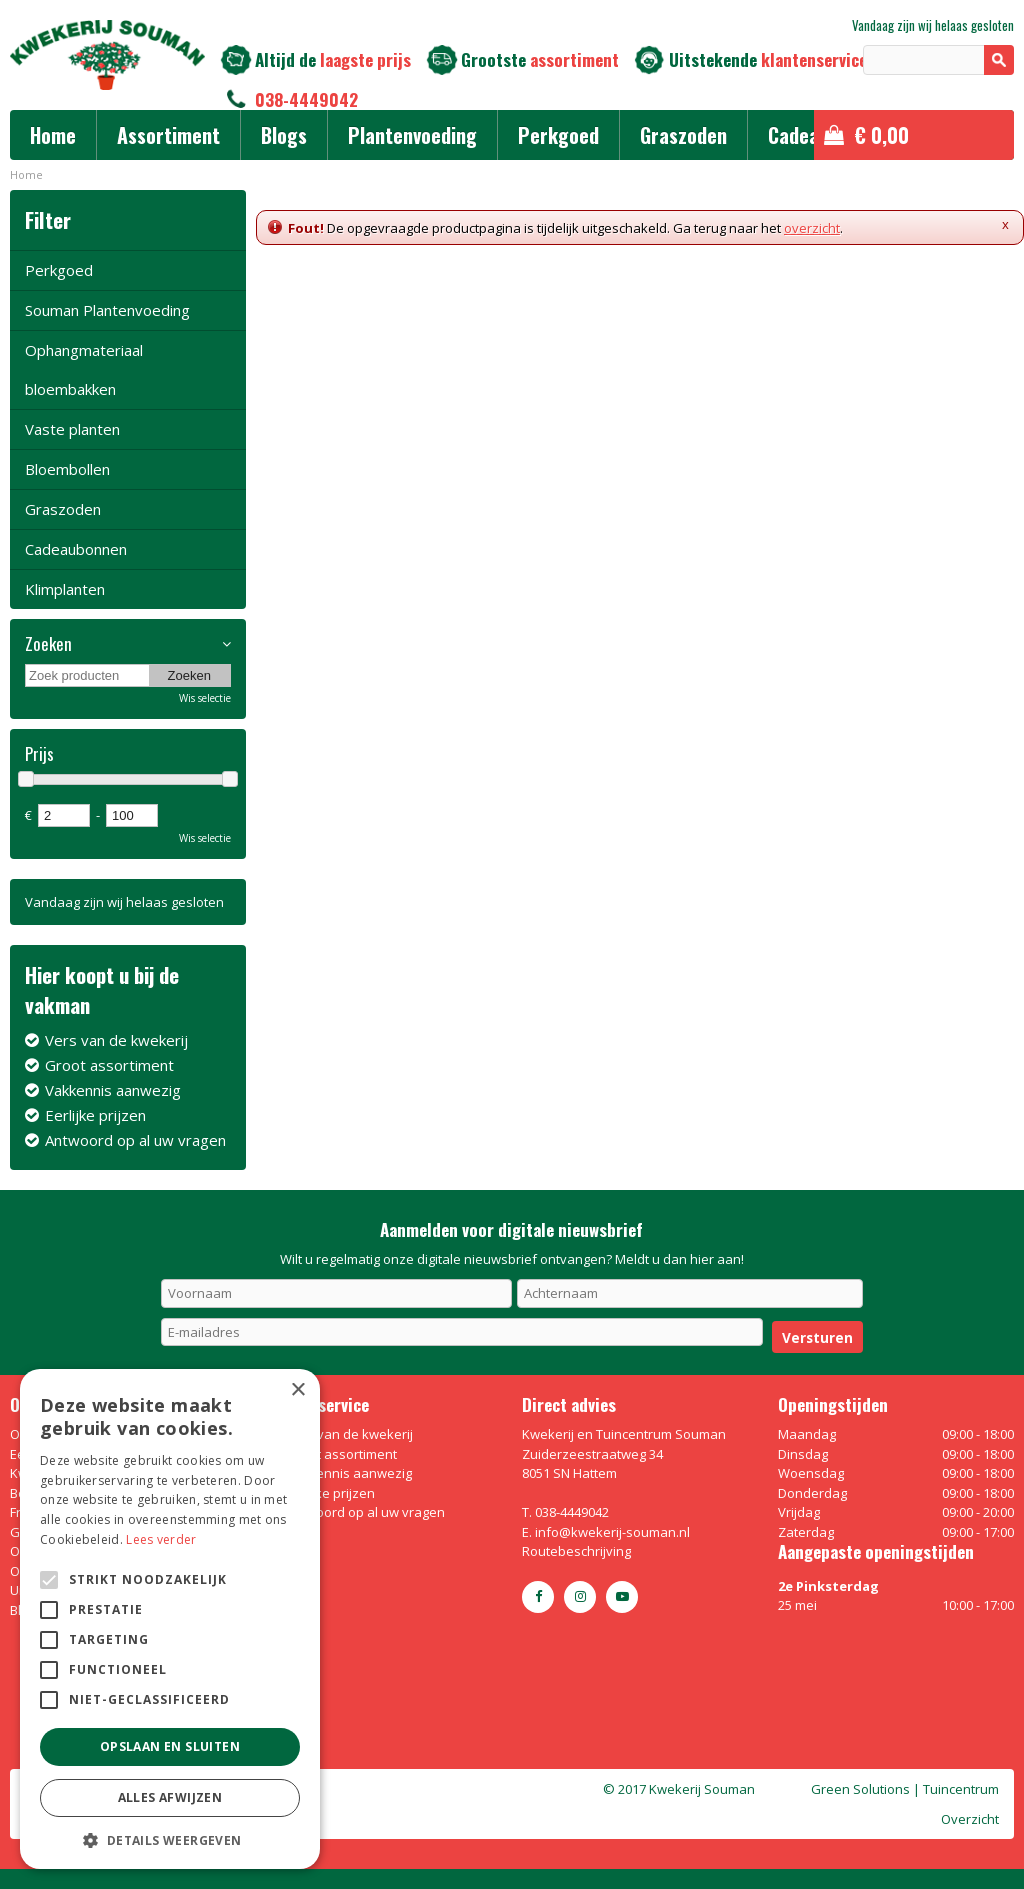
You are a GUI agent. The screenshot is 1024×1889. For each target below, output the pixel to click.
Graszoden (63, 509)
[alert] (170, 1619)
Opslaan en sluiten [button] (170, 1746)
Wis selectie (205, 698)
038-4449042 (306, 99)
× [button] (297, 1390)
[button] (170, 1839)
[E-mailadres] (462, 1332)
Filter (48, 219)
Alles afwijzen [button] (170, 1797)
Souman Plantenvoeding (107, 310)
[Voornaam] (336, 1293)
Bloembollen (67, 469)
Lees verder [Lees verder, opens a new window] (161, 1539)
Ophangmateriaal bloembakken (84, 369)
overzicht (812, 228)
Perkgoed (59, 270)
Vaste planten (72, 429)
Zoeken (48, 644)
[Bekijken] (914, 135)
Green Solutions (860, 1789)
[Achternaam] (690, 1293)
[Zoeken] (938, 60)
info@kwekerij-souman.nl (612, 1532)
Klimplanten (65, 589)
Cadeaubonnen (76, 549)
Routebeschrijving (576, 1551)
